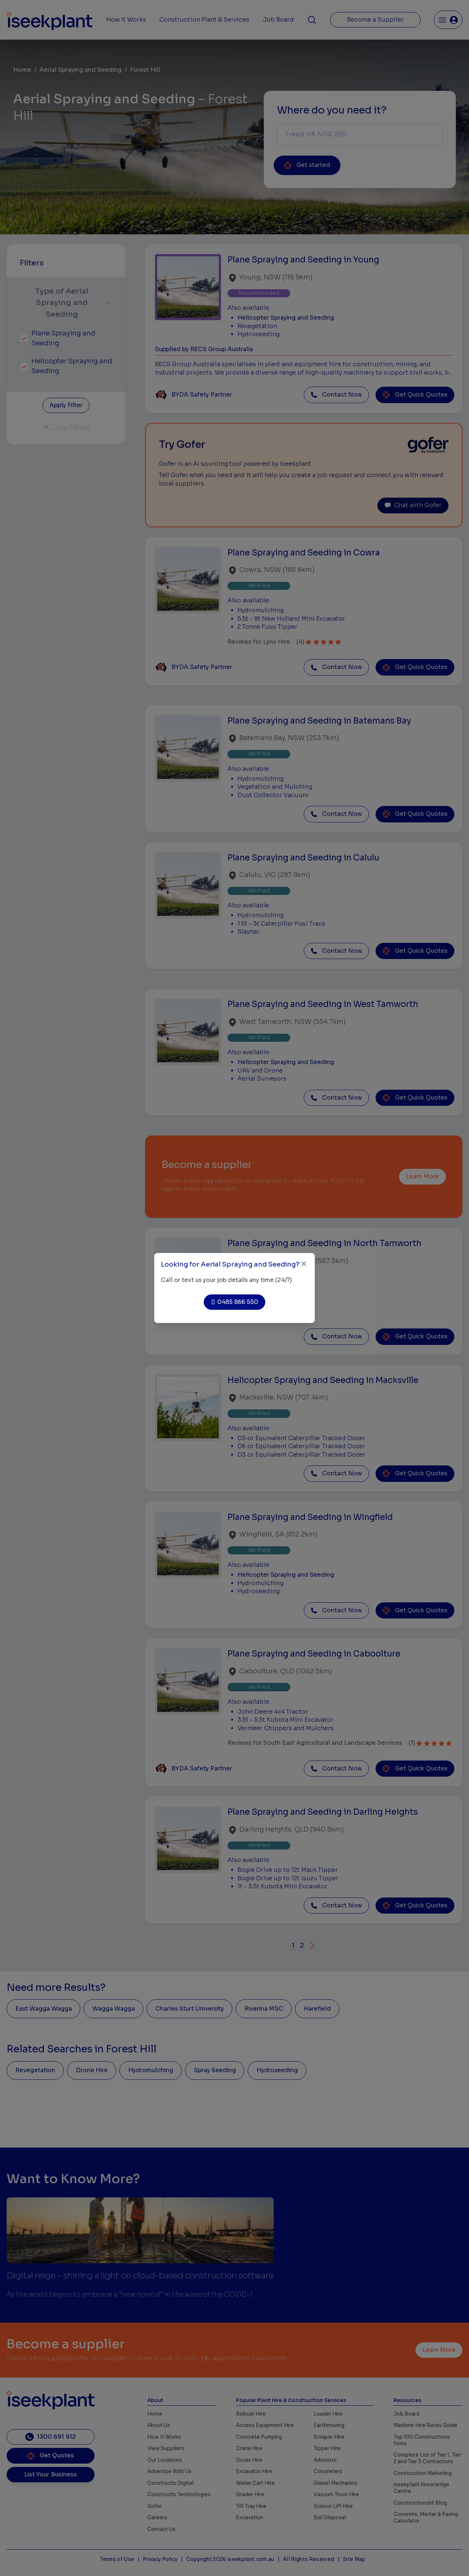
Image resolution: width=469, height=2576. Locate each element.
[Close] (304, 1264)
